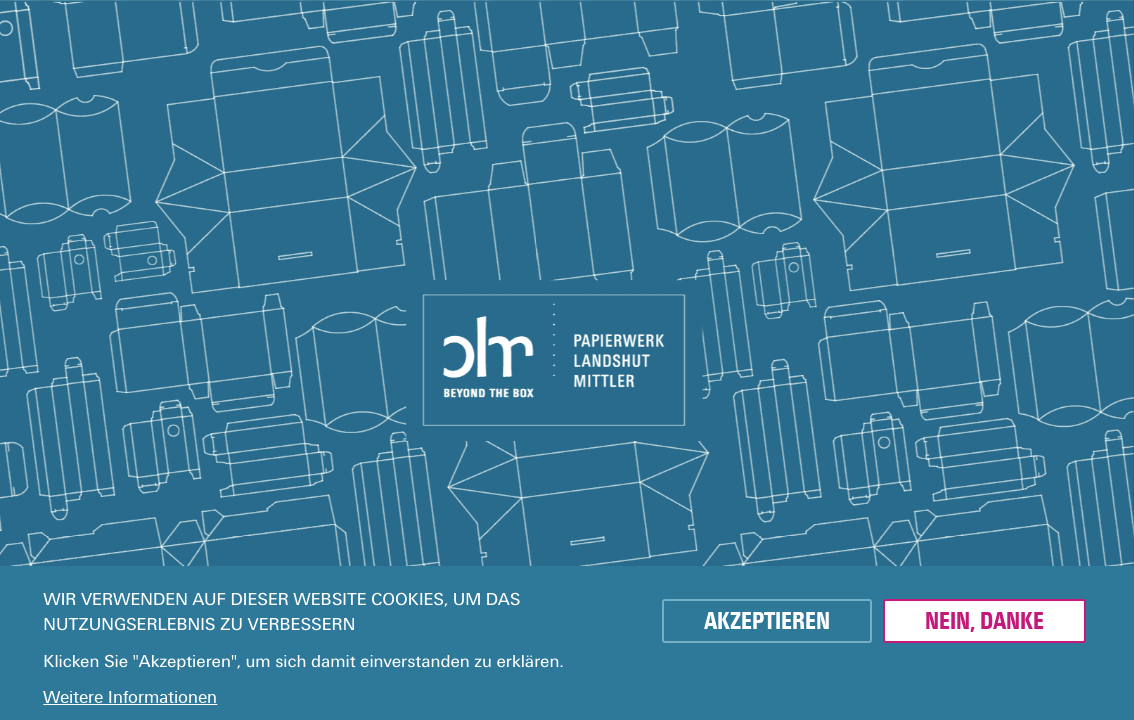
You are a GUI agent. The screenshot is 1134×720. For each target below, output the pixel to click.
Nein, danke (984, 621)
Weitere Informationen (130, 697)
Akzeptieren (767, 621)
